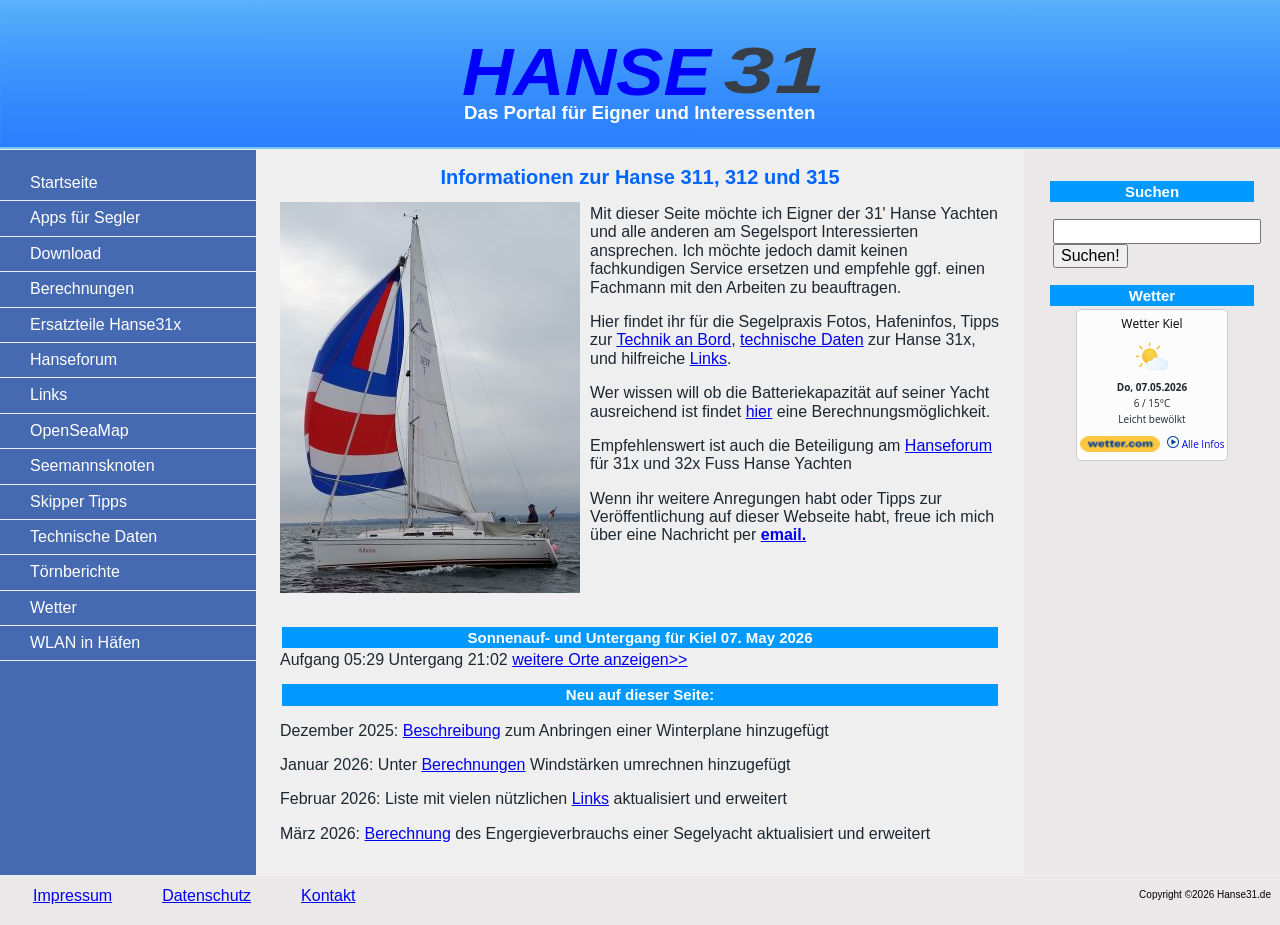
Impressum (72, 895)
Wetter (53, 607)
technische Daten (802, 339)
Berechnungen (82, 288)
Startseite (64, 182)
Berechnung (407, 833)
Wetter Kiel (1151, 323)
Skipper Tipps (78, 501)
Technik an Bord (673, 339)
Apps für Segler (85, 217)
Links (48, 394)
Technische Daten (93, 536)
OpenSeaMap (79, 430)
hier (759, 411)
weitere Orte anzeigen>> (599, 659)
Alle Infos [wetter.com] (1195, 444)
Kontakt (328, 895)
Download (65, 253)
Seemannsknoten (92, 465)
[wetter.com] (1120, 448)
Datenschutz (206, 895)
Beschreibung (452, 730)
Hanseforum (73, 359)
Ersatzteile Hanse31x (105, 324)
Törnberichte (75, 571)
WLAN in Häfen (85, 642)
